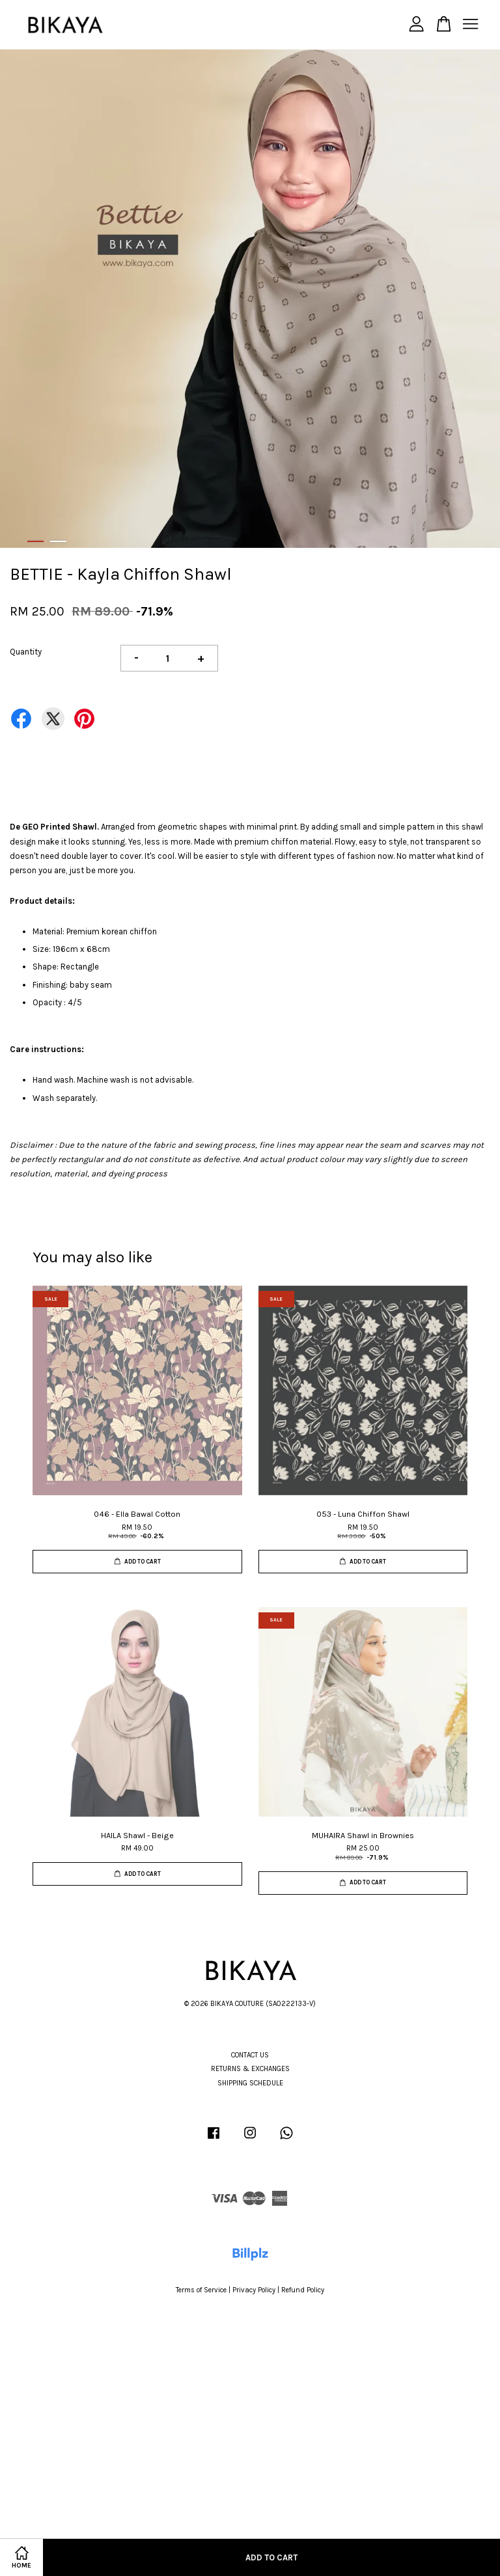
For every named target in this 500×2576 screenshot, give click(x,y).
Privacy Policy (253, 2290)
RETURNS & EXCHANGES (250, 2069)
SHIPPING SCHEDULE (250, 2083)
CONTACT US (250, 2055)
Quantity (26, 652)
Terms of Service (201, 2290)
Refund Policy (302, 2290)
